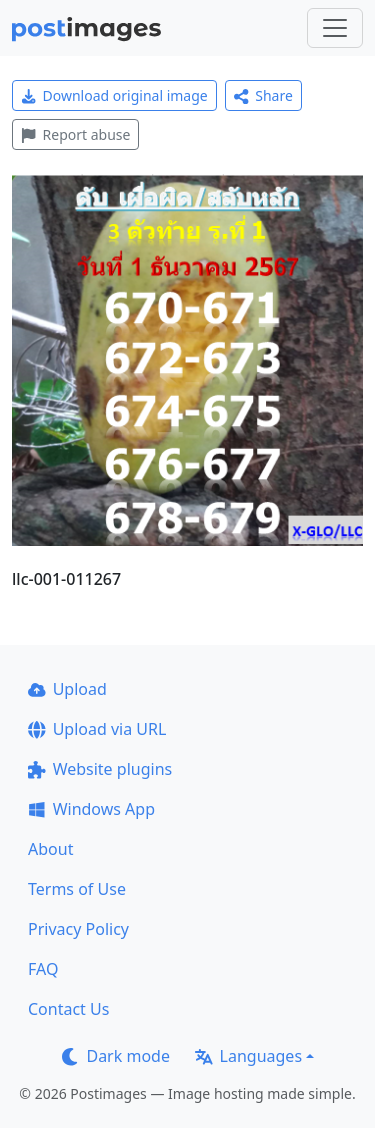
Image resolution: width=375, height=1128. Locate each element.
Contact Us (68, 1009)
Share (263, 95)
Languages (248, 1056)
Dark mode (116, 1056)
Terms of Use (77, 889)
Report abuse (75, 134)
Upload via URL (97, 729)
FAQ (43, 969)
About (50, 849)
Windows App (91, 809)
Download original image (114, 95)
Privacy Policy (78, 929)
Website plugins (100, 769)
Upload (67, 689)
